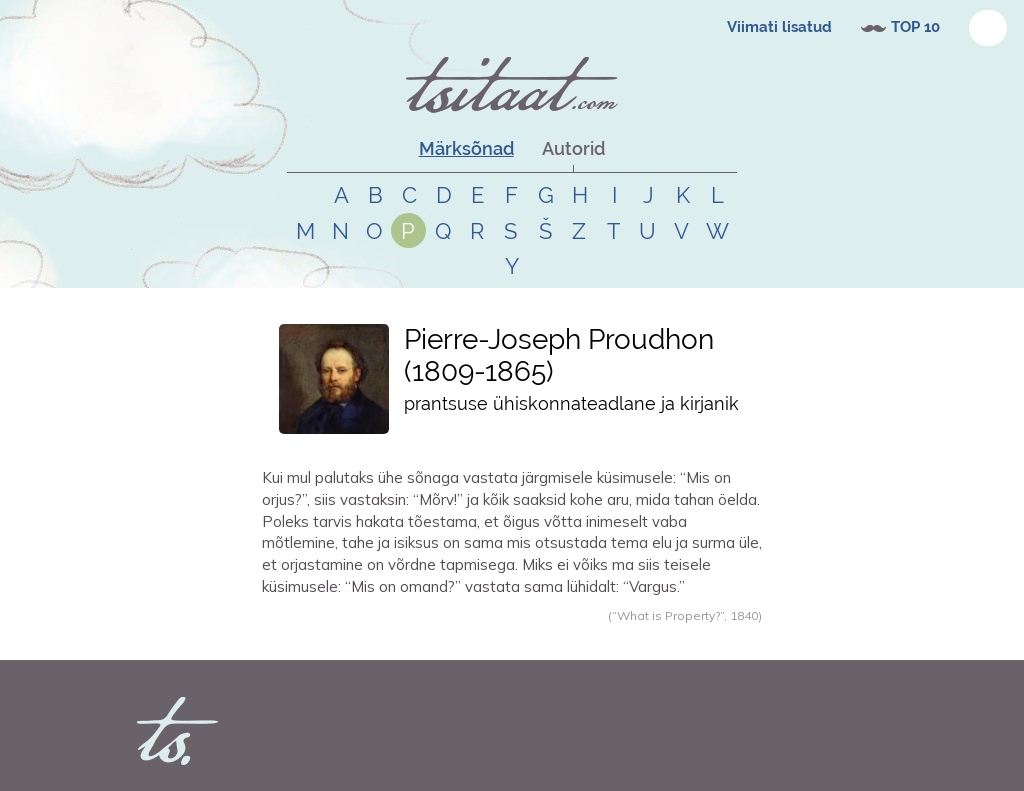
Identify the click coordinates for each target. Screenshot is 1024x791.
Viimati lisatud (779, 27)
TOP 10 (915, 27)
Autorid (573, 148)
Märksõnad (466, 148)
